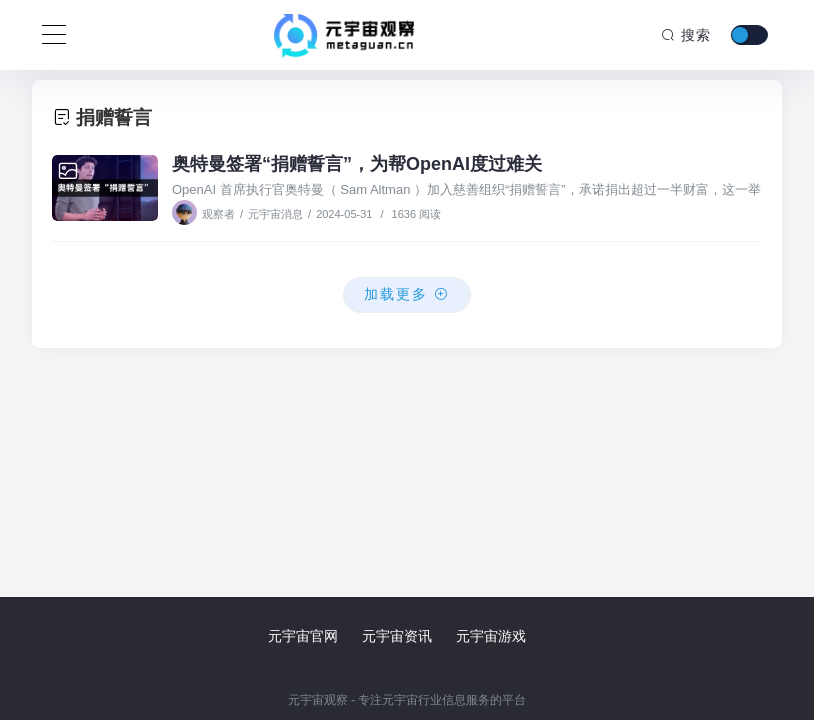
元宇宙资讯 (397, 636)
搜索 (686, 35)
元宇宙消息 (275, 214)
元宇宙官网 (303, 636)
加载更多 (407, 294)
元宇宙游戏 (491, 636)
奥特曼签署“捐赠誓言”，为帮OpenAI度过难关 (357, 164)
